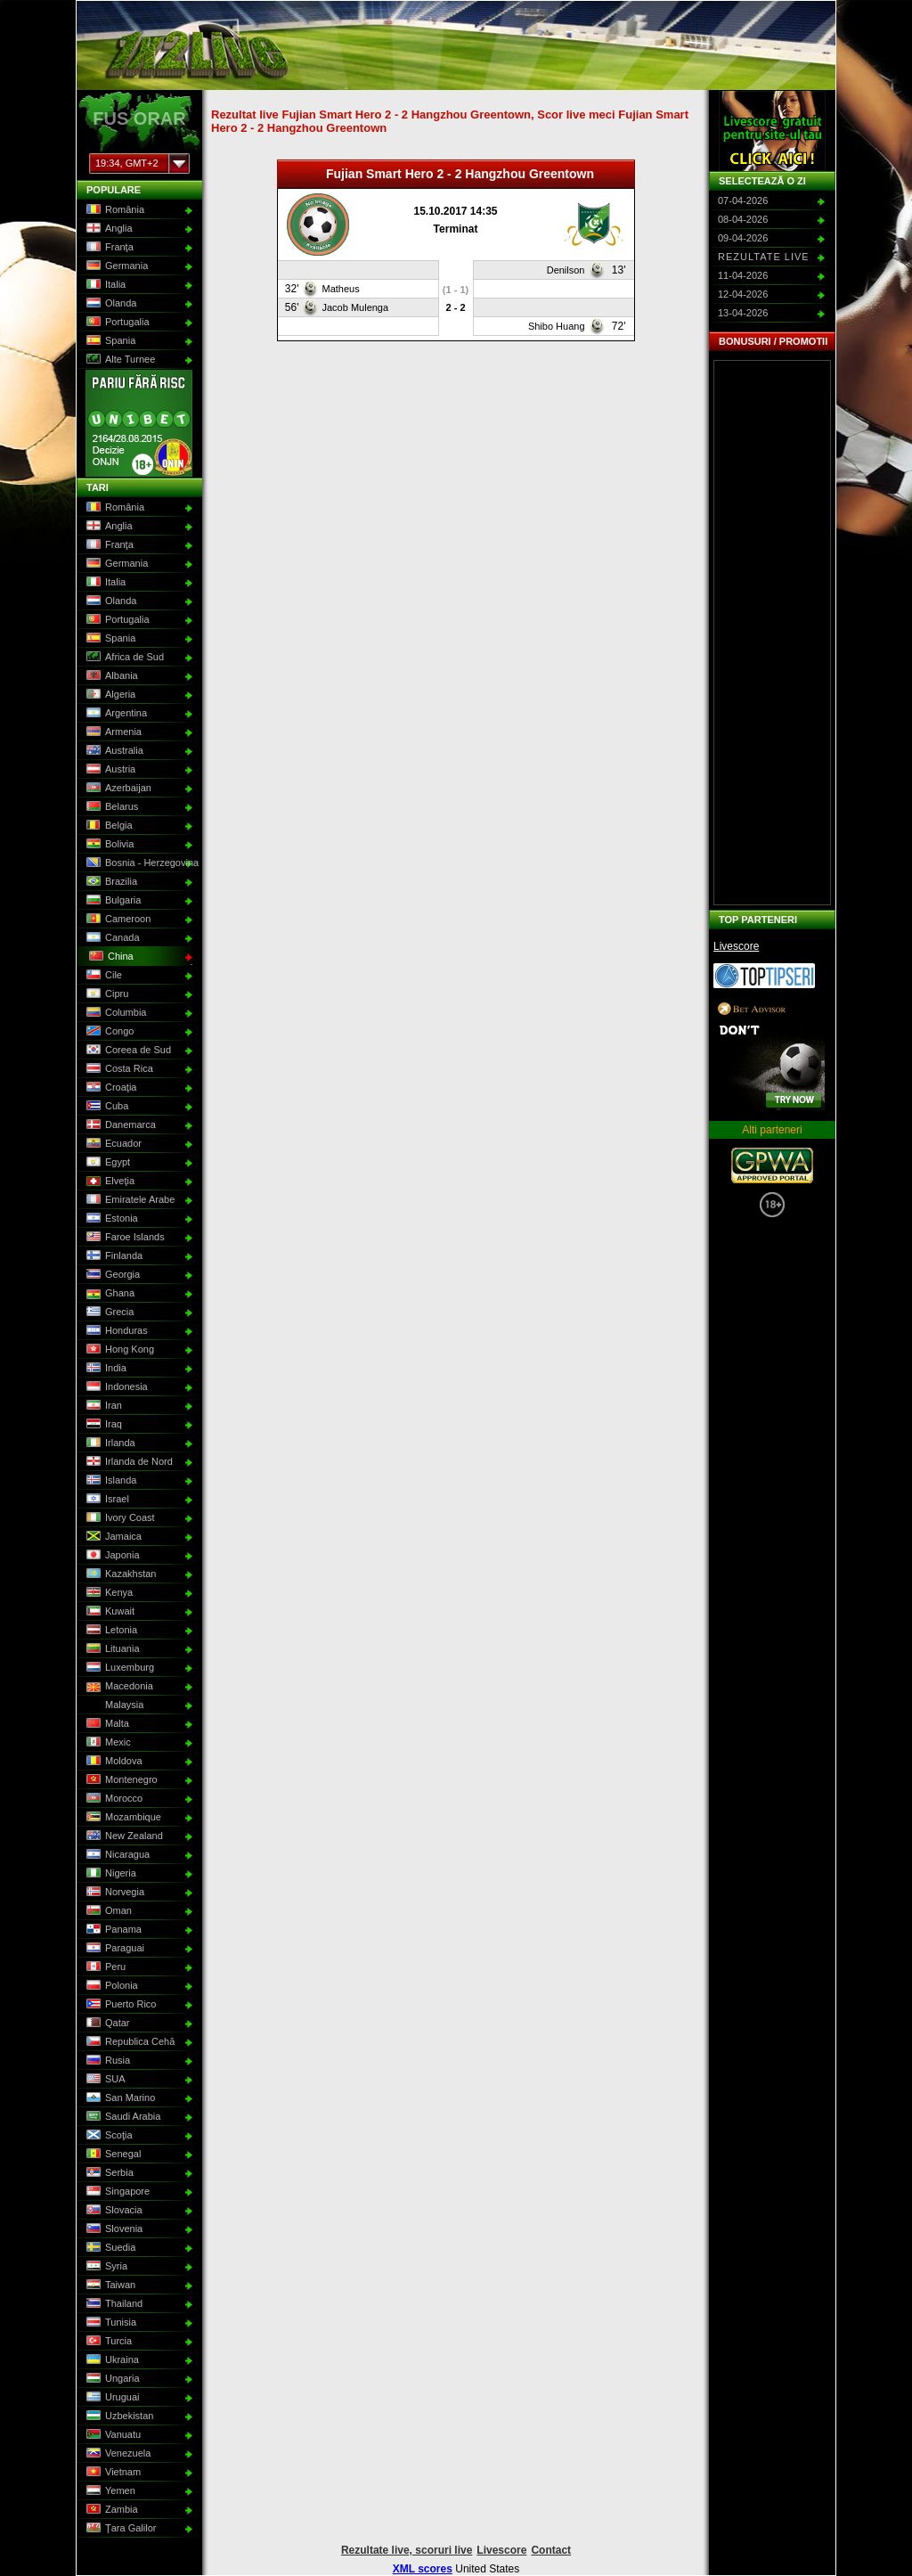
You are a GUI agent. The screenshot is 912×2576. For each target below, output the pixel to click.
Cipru (105, 994)
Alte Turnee (119, 360)
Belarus (110, 807)
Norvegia (113, 1893)
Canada (111, 938)
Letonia (110, 1631)
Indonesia (115, 1387)
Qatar (106, 2024)
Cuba (105, 1107)
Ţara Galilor (119, 2529)
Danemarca (119, 1125)
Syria (105, 2267)
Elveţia (108, 1182)
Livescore (736, 946)
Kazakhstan (119, 1574)
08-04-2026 (743, 219)
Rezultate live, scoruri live (406, 2550)
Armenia (112, 732)
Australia (113, 751)
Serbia (108, 2173)
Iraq (102, 1425)
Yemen (109, 2491)
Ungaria (111, 2379)
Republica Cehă (129, 2042)
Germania (115, 266)
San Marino (119, 2098)
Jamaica (112, 1537)
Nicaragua (116, 1855)
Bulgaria (112, 901)
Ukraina (111, 2360)
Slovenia (112, 2229)
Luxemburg (118, 1668)
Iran (102, 1406)
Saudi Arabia (121, 2117)
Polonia (110, 1986)
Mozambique (122, 1818)
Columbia (114, 1013)
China (110, 957)
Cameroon (117, 920)
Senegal (112, 2155)
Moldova (112, 1762)
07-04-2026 (743, 200)
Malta (106, 1724)
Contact (551, 2550)
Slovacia (112, 2211)
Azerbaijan (117, 789)
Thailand (112, 2304)
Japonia (111, 1556)
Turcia (107, 2342)
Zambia (110, 2510)
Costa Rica (118, 1069)
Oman (107, 1911)
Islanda (109, 1481)
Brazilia (110, 882)
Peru (104, 1967)
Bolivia (108, 845)
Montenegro (120, 1780)
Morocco (112, 1799)
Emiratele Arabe (129, 1200)
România (113, 210)
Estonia (110, 1219)
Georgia (111, 1275)
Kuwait (108, 1612)
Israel (106, 1500)
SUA (104, 2080)
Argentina (115, 714)
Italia (104, 285)
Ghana (108, 1294)
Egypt (106, 1163)
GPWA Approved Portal (772, 1165)
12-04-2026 (743, 294)
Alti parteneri (772, 1130)
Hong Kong (118, 1350)
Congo (108, 1032)
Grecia (108, 1312)
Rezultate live (764, 256)
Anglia (108, 229)
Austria (109, 770)
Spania (109, 341)
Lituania (111, 1649)
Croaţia (109, 1088)
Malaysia (113, 1705)
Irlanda (109, 1443)
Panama (112, 1930)
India (104, 1369)
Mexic (107, 1743)
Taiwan (109, 2286)
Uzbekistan (118, 2416)
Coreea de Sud (127, 1051)
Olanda (109, 304)
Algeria (109, 695)
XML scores (422, 2569)
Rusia (106, 2061)
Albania (110, 676)
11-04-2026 (743, 275)
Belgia (108, 826)
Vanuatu (112, 2435)
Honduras (115, 1331)
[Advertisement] (772, 632)
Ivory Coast (119, 1518)
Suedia (109, 2248)
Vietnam (112, 2473)
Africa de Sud (123, 658)
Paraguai (113, 1949)
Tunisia (109, 2323)
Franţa (108, 248)
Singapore (116, 2192)
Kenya (108, 1593)
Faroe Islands (124, 1238)
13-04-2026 (743, 312)
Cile (102, 976)
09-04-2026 (743, 238)
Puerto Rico (119, 2005)
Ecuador (112, 1144)
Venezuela (117, 2454)
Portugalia (116, 323)
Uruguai (111, 2398)
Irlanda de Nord (128, 1462)
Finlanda (112, 1256)
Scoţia (108, 2136)
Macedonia (118, 1687)
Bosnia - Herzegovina (137, 863)
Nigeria (109, 1874)
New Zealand (123, 1836)
